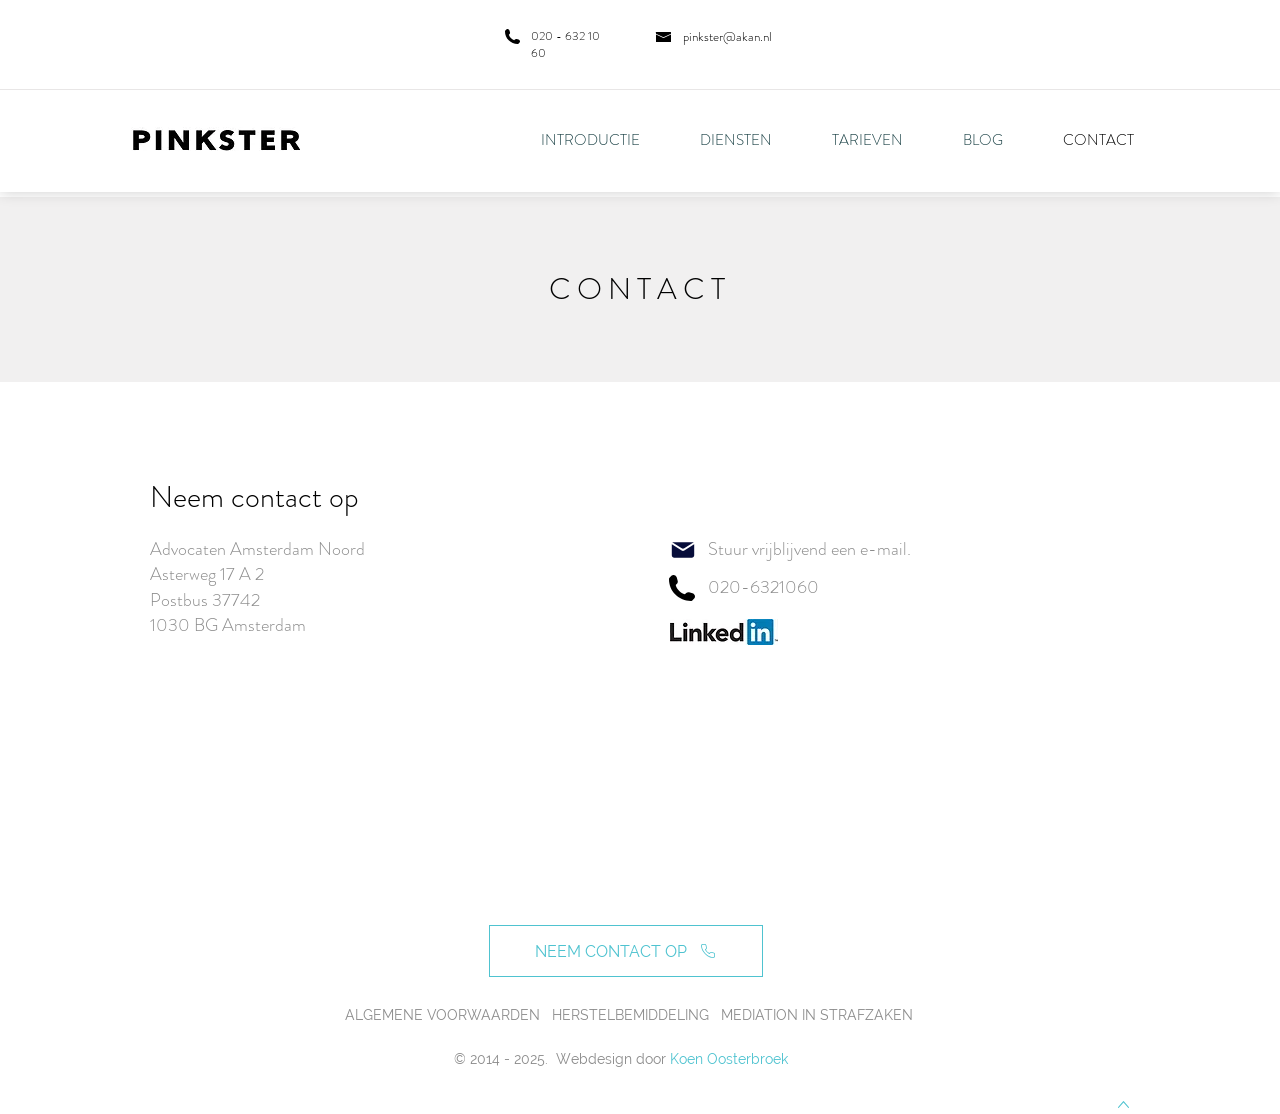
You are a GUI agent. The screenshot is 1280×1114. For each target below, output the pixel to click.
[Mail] (683, 550)
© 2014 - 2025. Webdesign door (560, 1059)
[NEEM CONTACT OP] (626, 951)
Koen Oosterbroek (729, 1059)
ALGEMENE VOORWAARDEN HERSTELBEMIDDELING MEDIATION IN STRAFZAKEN (629, 1015)
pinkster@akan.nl (727, 36)
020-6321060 (763, 587)
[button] (751, 140)
